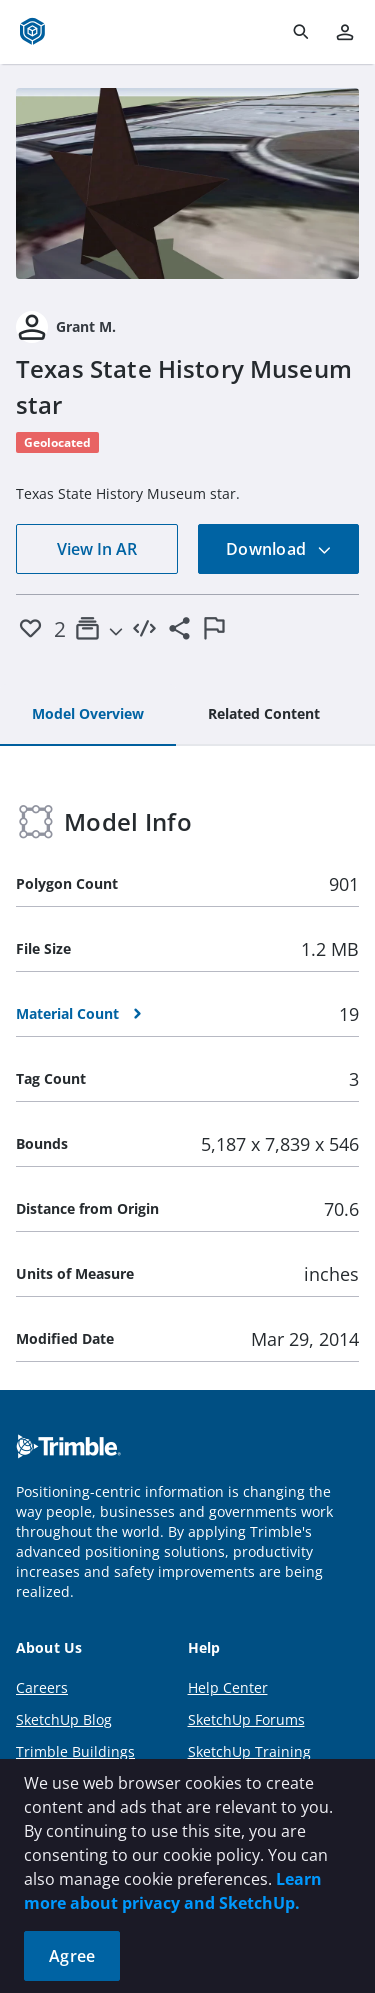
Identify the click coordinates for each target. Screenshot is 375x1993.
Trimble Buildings (75, 1751)
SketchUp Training (249, 1751)
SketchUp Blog (64, 1719)
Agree (72, 1956)
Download (279, 549)
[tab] (88, 715)
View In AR (97, 549)
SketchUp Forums (246, 1719)
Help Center (228, 1687)
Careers (42, 1687)
